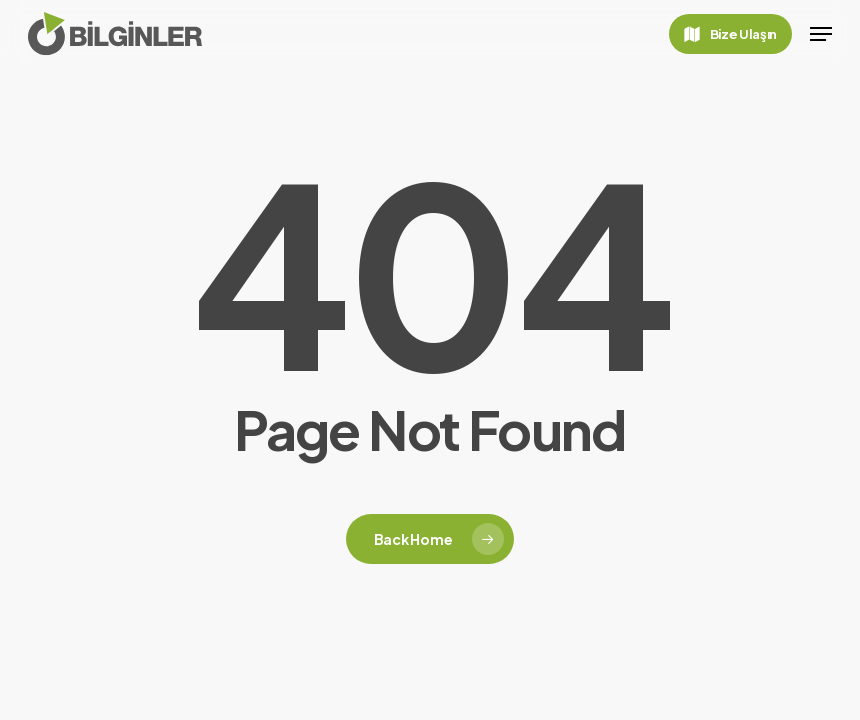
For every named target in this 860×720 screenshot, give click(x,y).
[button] (821, 34)
